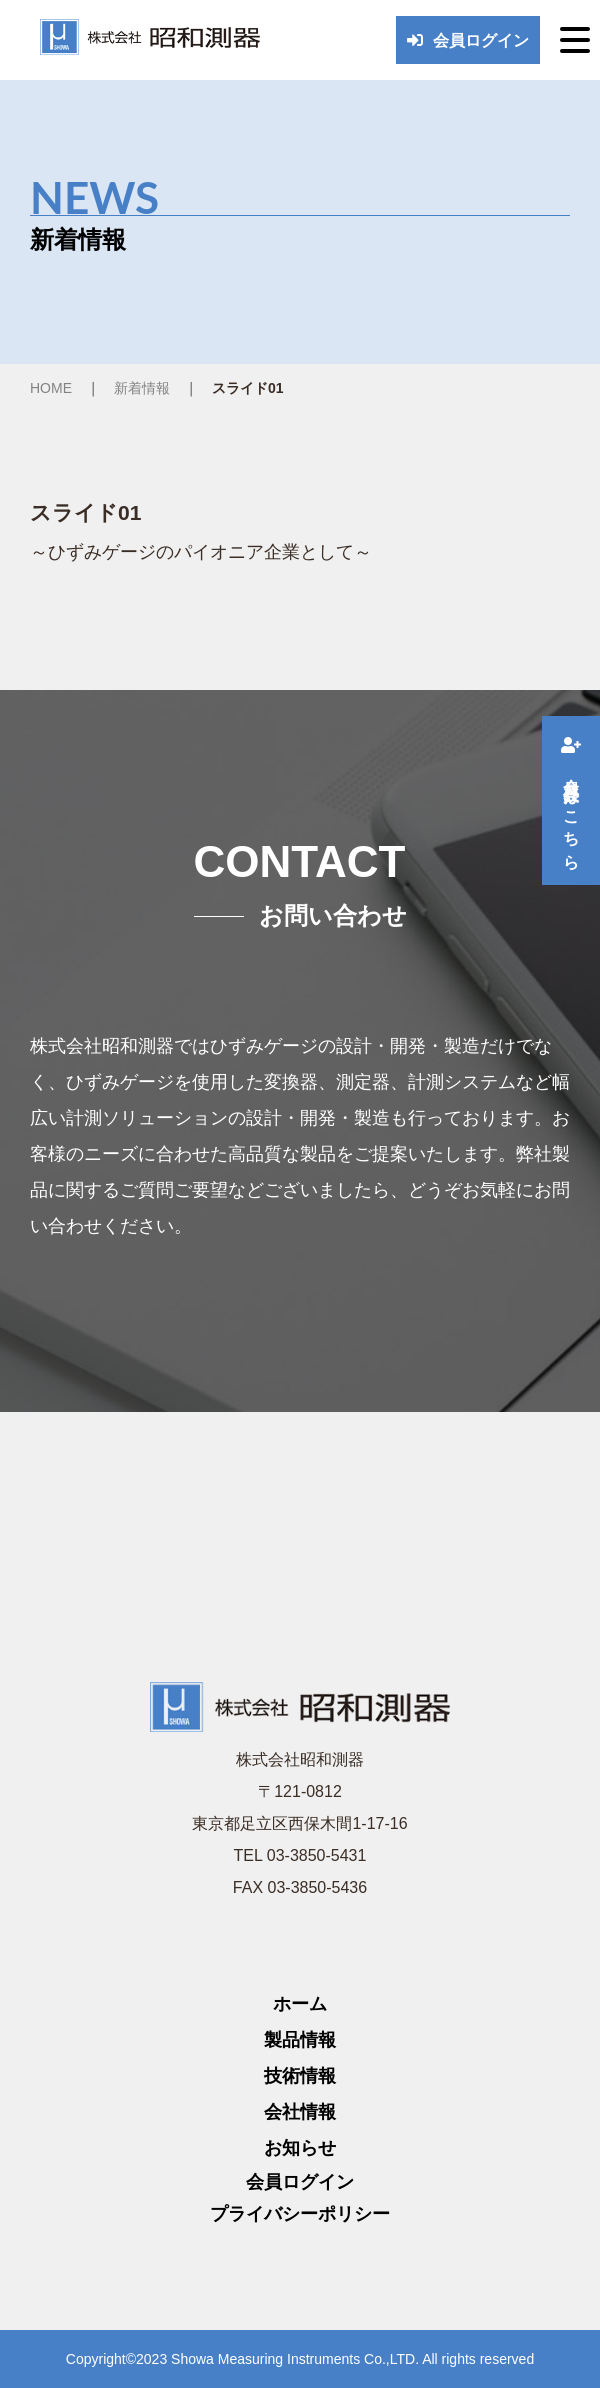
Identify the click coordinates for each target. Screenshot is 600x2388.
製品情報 (300, 2040)
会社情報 (300, 2112)
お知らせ (300, 2148)
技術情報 (300, 2076)
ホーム (300, 2004)
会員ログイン (468, 40)
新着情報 (142, 388)
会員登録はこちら (571, 800)
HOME (51, 388)
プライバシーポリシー (300, 2214)
